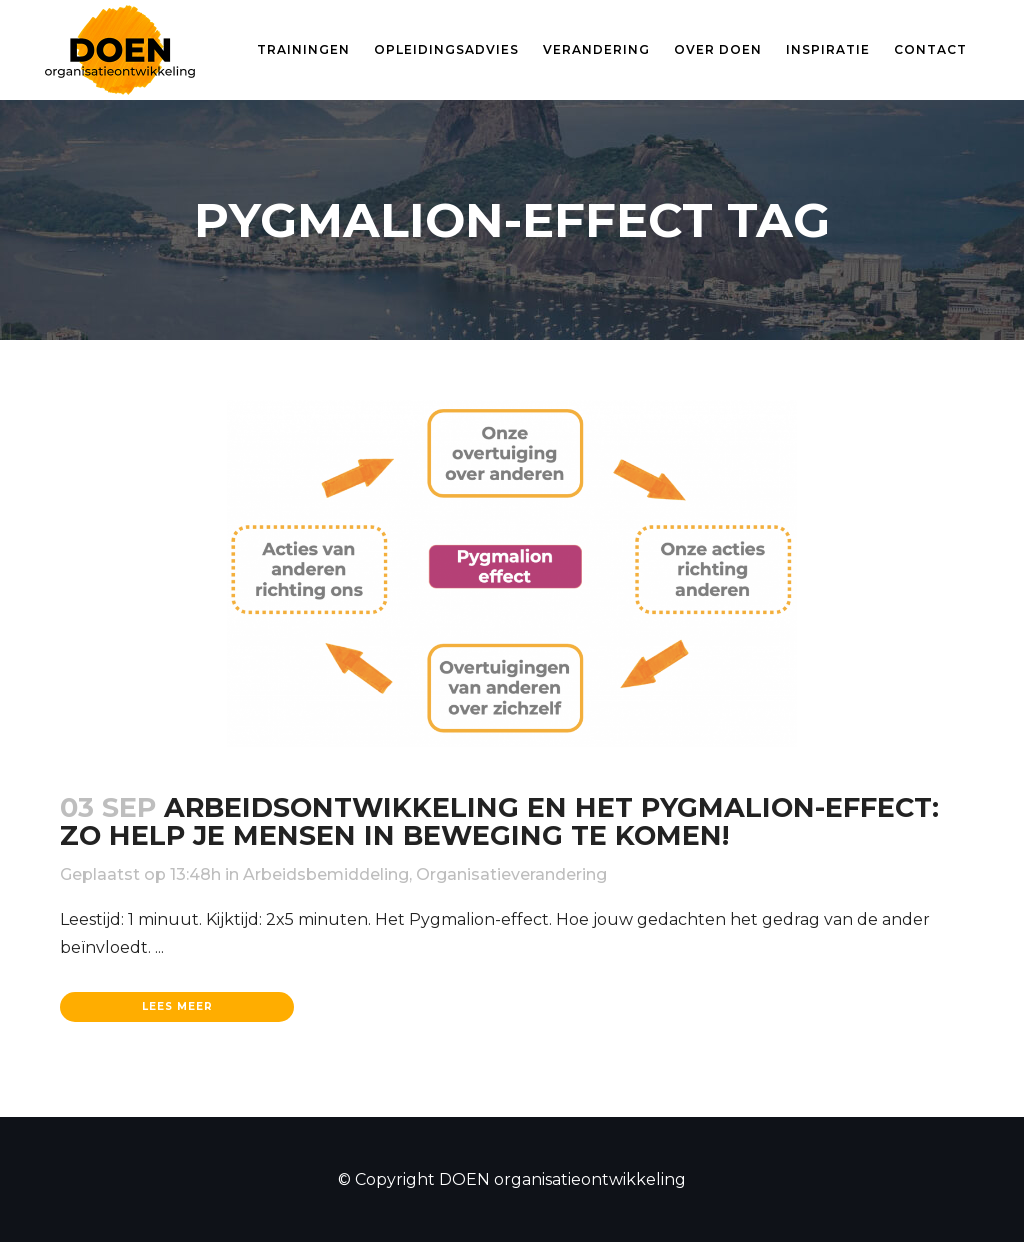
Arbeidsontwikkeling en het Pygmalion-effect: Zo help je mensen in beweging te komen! (499, 821)
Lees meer (177, 1006)
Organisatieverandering (511, 874)
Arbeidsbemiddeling (326, 874)
